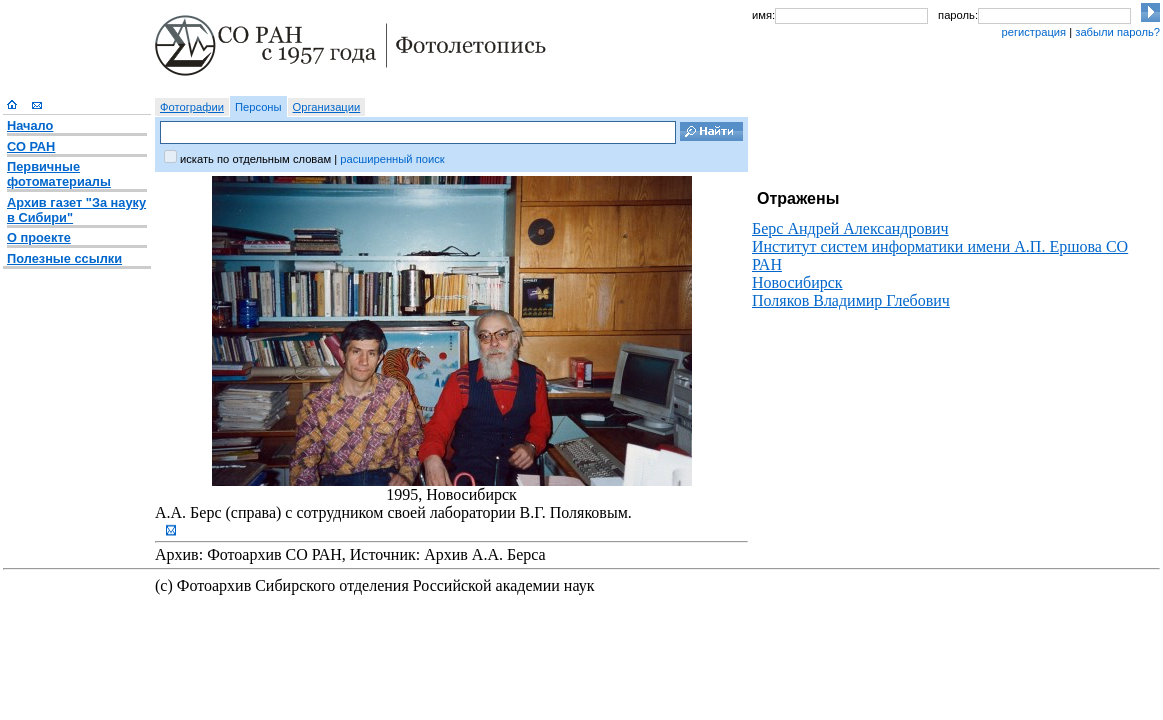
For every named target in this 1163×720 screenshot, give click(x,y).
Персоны (258, 107)
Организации (327, 107)
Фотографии (192, 107)
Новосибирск (797, 282)
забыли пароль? (1117, 32)
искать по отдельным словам (255, 159)
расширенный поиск (392, 159)
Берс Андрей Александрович (850, 228)
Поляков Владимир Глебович (851, 300)
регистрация (1033, 32)
